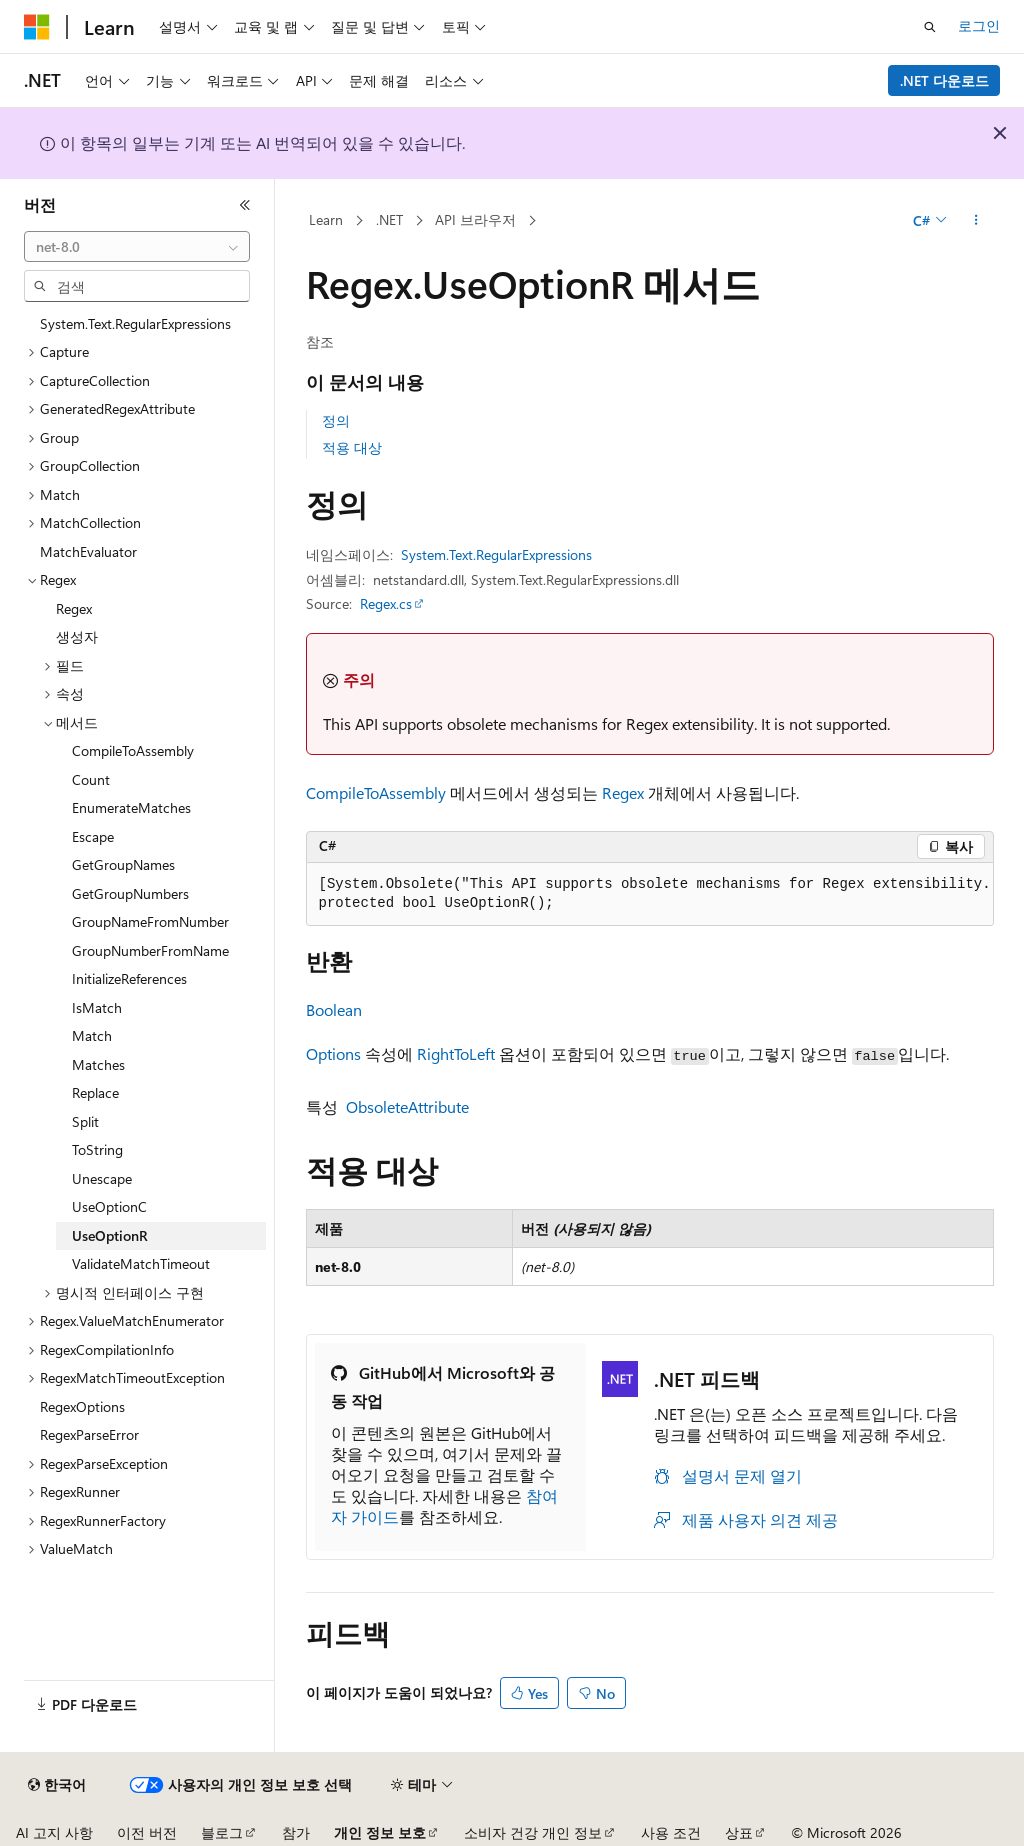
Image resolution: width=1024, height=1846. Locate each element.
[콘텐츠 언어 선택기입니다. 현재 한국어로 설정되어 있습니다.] (57, 1785)
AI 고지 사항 (54, 1832)
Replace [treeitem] (95, 1092)
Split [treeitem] (85, 1121)
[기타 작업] (975, 221)
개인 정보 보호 (380, 1832)
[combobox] (137, 247)
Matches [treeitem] (98, 1064)
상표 (739, 1832)
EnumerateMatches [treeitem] (131, 807)
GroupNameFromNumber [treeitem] (150, 921)
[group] (650, 894)
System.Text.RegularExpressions (496, 554)
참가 (296, 1832)
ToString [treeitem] (97, 1149)
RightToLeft (456, 1053)
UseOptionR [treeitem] (110, 1235)
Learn (326, 219)
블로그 (222, 1832)
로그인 (979, 25)
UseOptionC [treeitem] (109, 1206)
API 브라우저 (475, 219)
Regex (623, 792)
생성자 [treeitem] (77, 636)
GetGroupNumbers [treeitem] (130, 893)
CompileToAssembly (376, 792)
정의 (336, 420)
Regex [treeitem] (74, 608)
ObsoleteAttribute (407, 1106)
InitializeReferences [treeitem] (129, 978)
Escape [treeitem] (93, 836)
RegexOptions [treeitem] (82, 1406)
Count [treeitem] (91, 779)
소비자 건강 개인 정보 (533, 1832)
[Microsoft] (37, 27)
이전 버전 (147, 1832)
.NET (389, 219)
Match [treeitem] (92, 1035)
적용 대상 (352, 447)
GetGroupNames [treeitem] (123, 864)
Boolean (334, 1009)
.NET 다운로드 (944, 80)
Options (333, 1053)
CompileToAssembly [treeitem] (133, 750)
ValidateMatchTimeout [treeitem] (141, 1263)
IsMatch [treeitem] (97, 1007)
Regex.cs (386, 603)
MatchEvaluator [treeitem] (88, 551)
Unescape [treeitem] (102, 1178)
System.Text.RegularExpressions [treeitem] (135, 323)
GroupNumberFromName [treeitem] (150, 950)
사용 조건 (671, 1832)
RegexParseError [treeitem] (89, 1434)
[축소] (245, 205)
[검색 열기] (930, 27)
